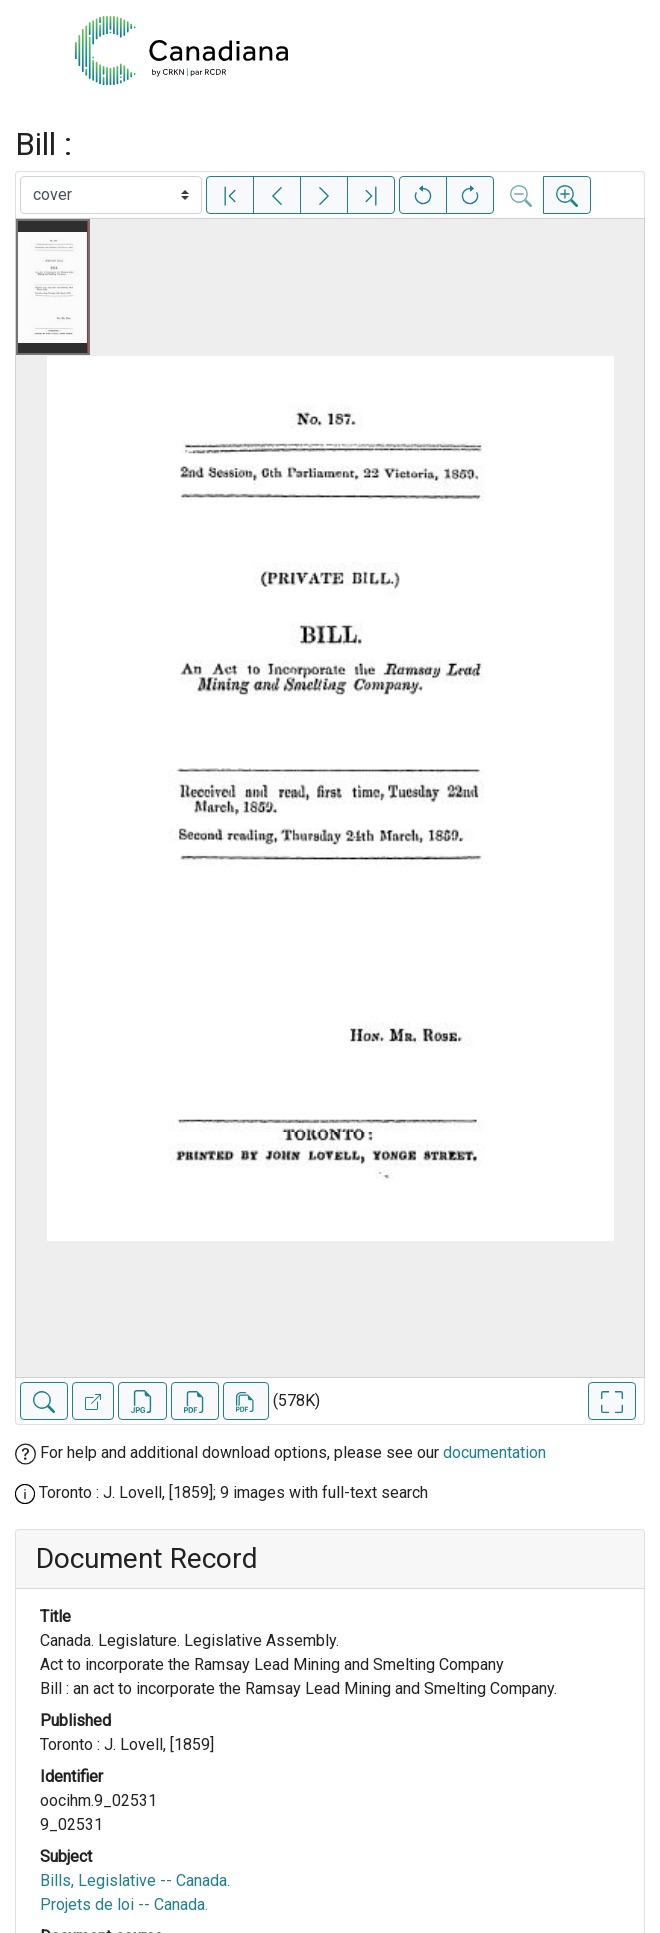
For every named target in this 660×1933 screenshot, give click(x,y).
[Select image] (111, 195)
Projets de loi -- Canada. (124, 1904)
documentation (494, 1452)
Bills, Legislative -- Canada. (135, 1880)
